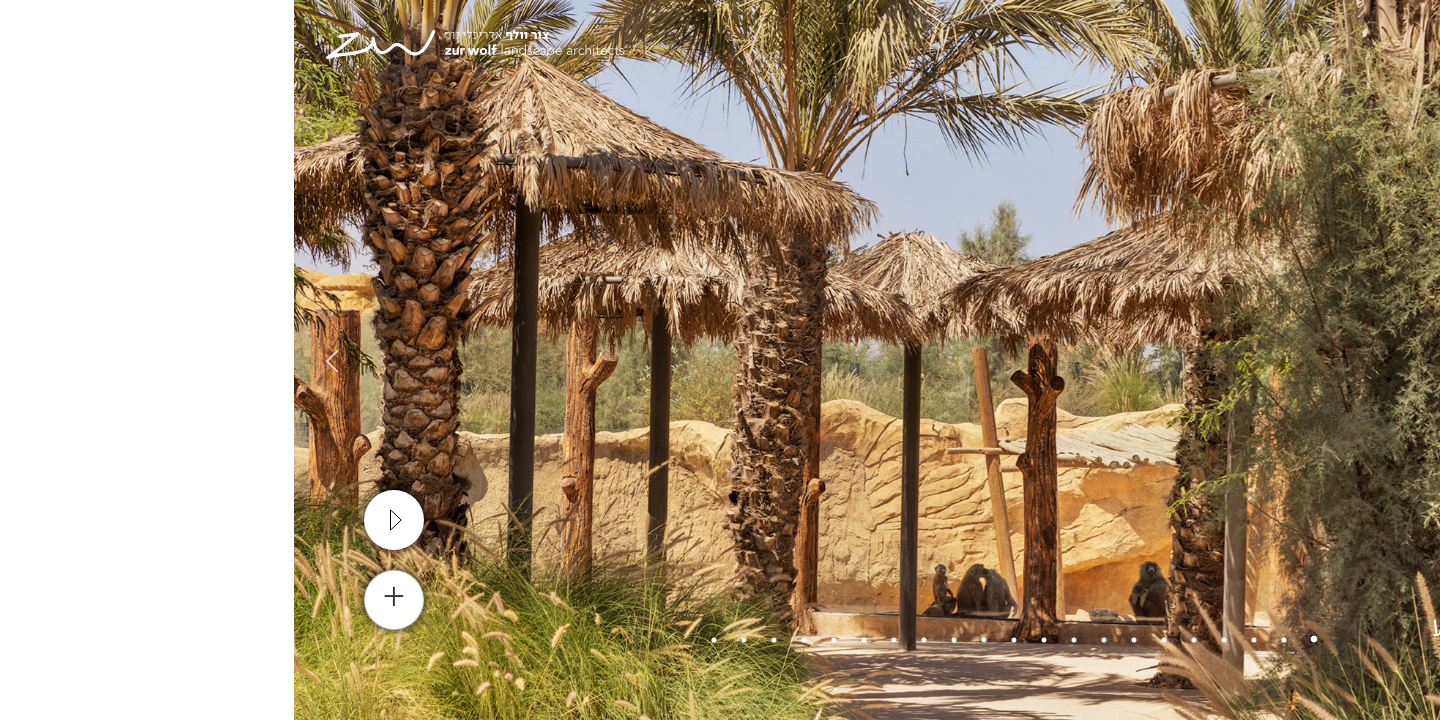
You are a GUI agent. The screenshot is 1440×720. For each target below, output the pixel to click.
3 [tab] (960, 640)
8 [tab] (810, 640)
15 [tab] (600, 640)
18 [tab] (510, 640)
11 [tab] (720, 640)
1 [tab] (1020, 640)
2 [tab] (990, 640)
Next (35, 360)
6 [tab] (870, 640)
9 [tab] (780, 640)
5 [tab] (900, 640)
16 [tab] (570, 640)
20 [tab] (450, 640)
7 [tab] (840, 640)
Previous (1405, 360)
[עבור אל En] (1296, 50)
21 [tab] (420, 640)
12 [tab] (690, 640)
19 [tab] (480, 640)
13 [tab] (660, 640)
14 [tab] (630, 640)
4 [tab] (930, 640)
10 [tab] (750, 640)
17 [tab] (540, 640)
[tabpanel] (720, 360)
